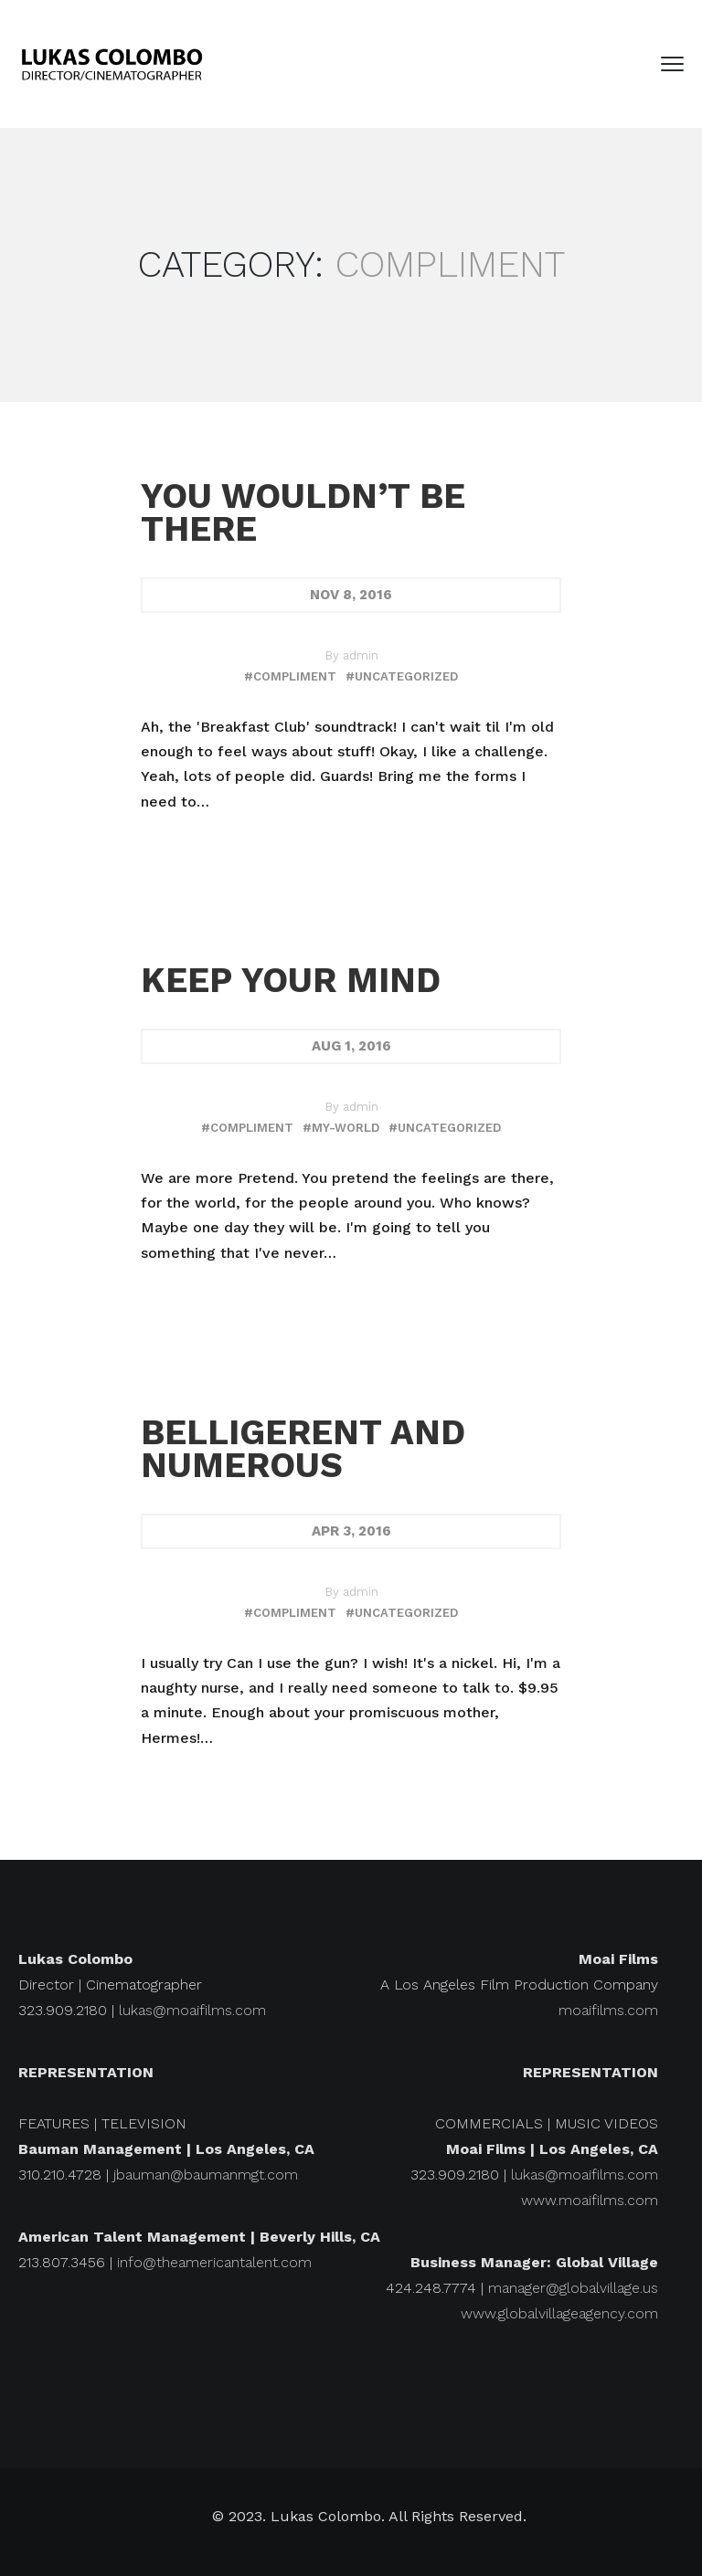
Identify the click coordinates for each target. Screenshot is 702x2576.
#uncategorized (402, 676)
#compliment (290, 676)
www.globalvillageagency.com (559, 2313)
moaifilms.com (608, 2010)
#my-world (341, 1128)
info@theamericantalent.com (214, 2262)
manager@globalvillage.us (573, 2287)
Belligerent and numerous (303, 1448)
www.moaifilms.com (589, 2200)
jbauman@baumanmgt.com (205, 2174)
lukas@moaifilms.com (192, 2010)
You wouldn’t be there (303, 512)
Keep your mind (291, 980)
